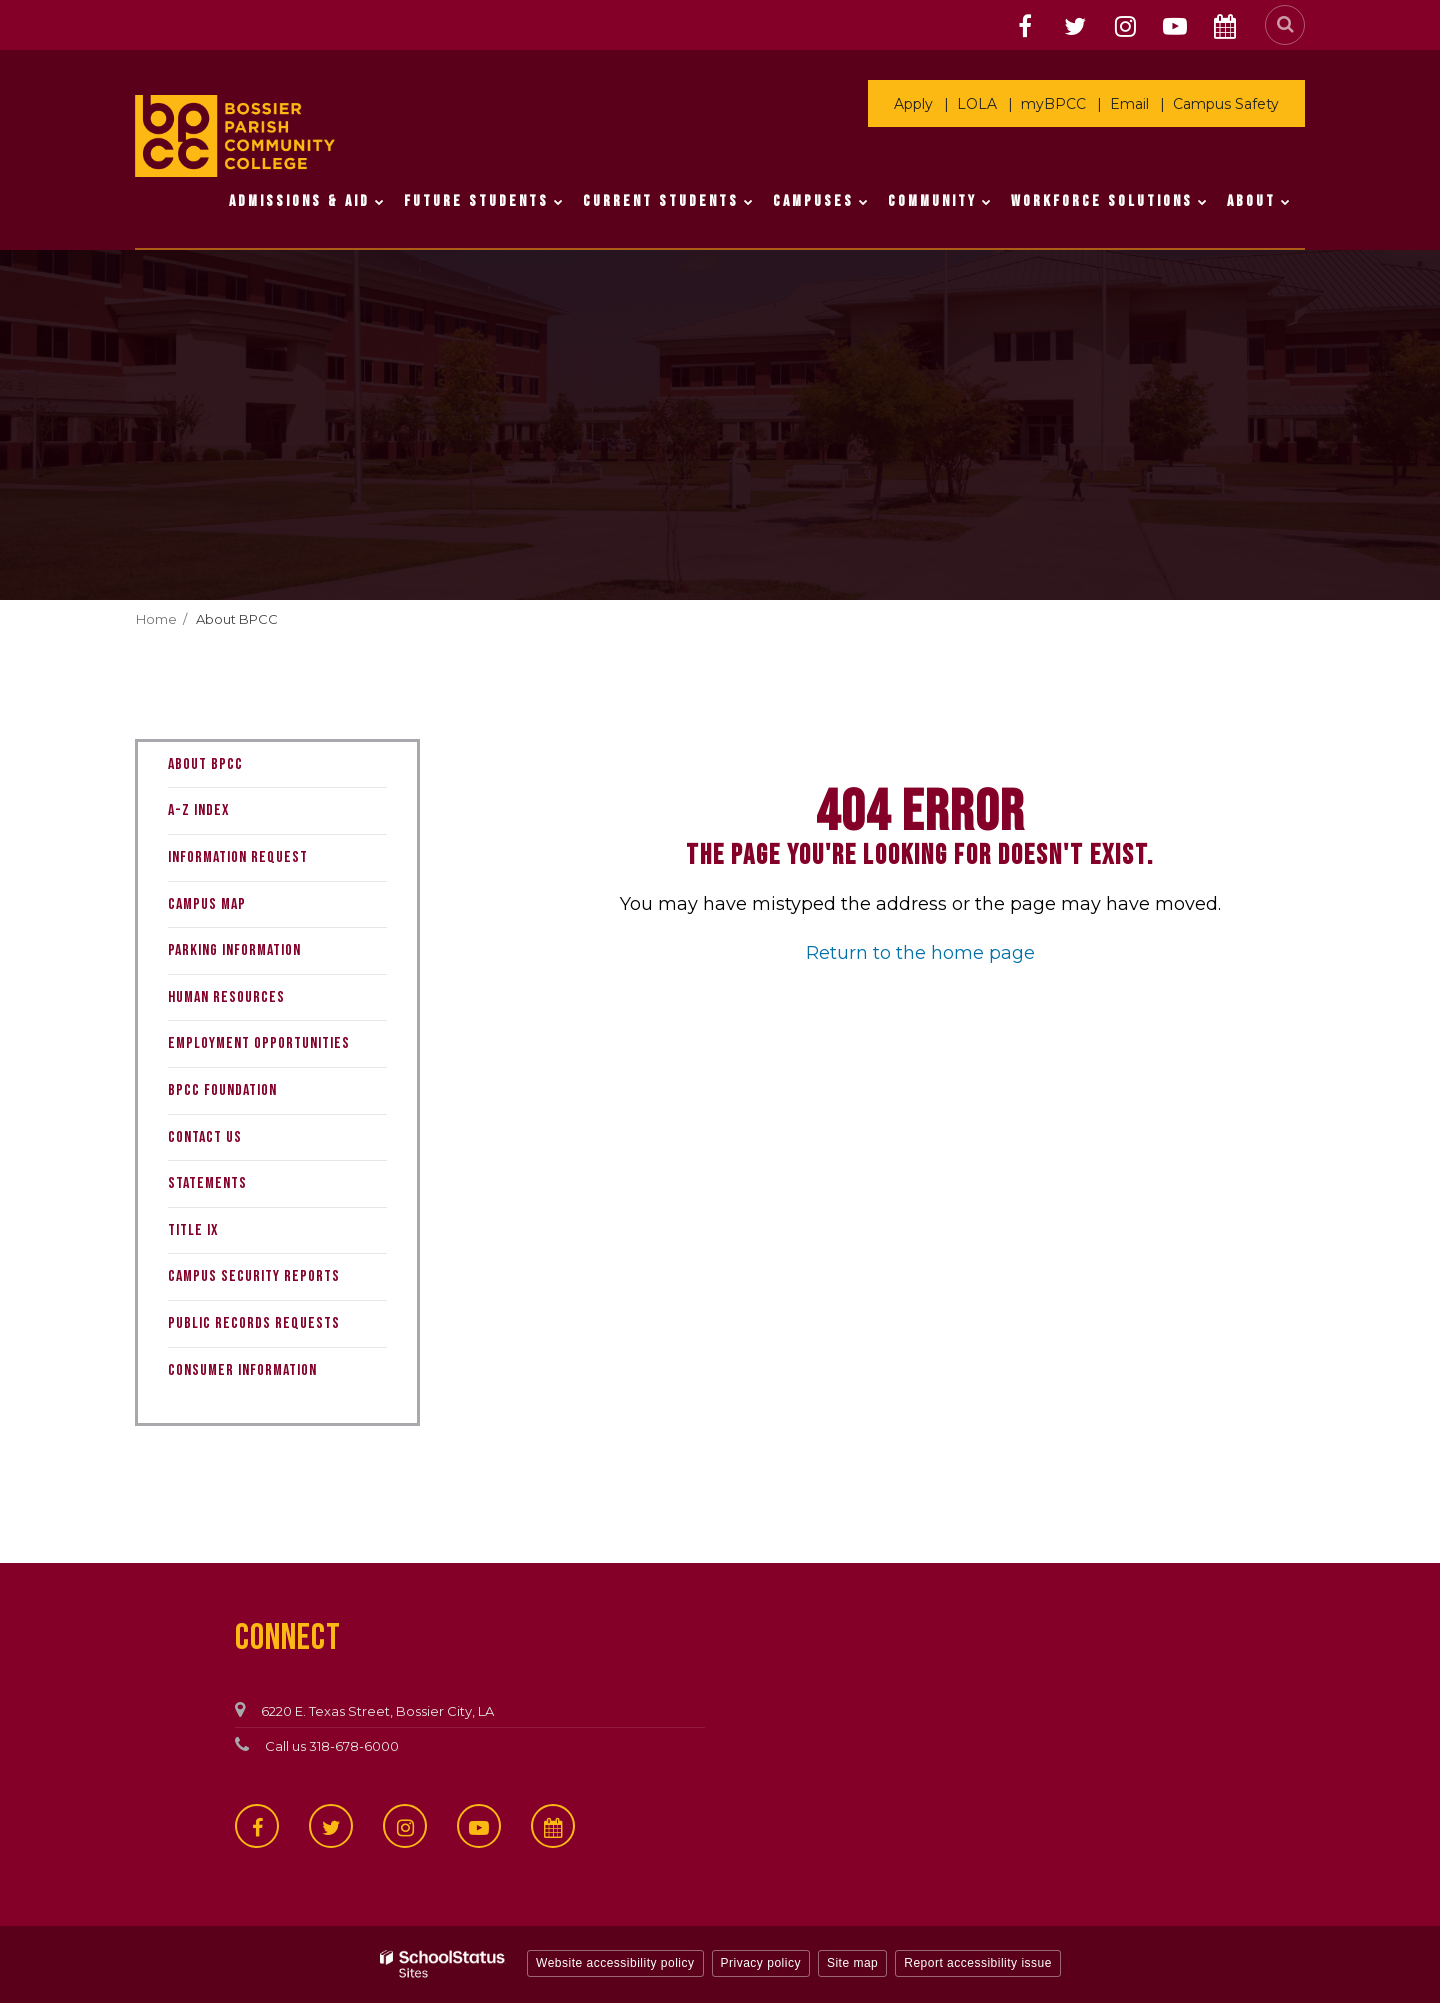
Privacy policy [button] (761, 1963)
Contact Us (205, 1137)
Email (1129, 104)
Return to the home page (920, 953)
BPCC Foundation (222, 1090)
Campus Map (207, 904)
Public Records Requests (254, 1323)
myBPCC (1053, 104)
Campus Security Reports (254, 1276)
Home (156, 619)
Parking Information (234, 950)
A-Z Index (199, 810)
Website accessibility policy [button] (615, 1963)
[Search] (1285, 25)
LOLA (977, 104)
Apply (913, 104)
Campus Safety (1226, 104)
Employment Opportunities (259, 1043)
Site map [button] (852, 1963)
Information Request (264, 862)
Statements (207, 1183)
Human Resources (226, 997)
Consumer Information (242, 1370)
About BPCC (237, 619)
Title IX (193, 1230)
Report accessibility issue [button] (978, 1963)
